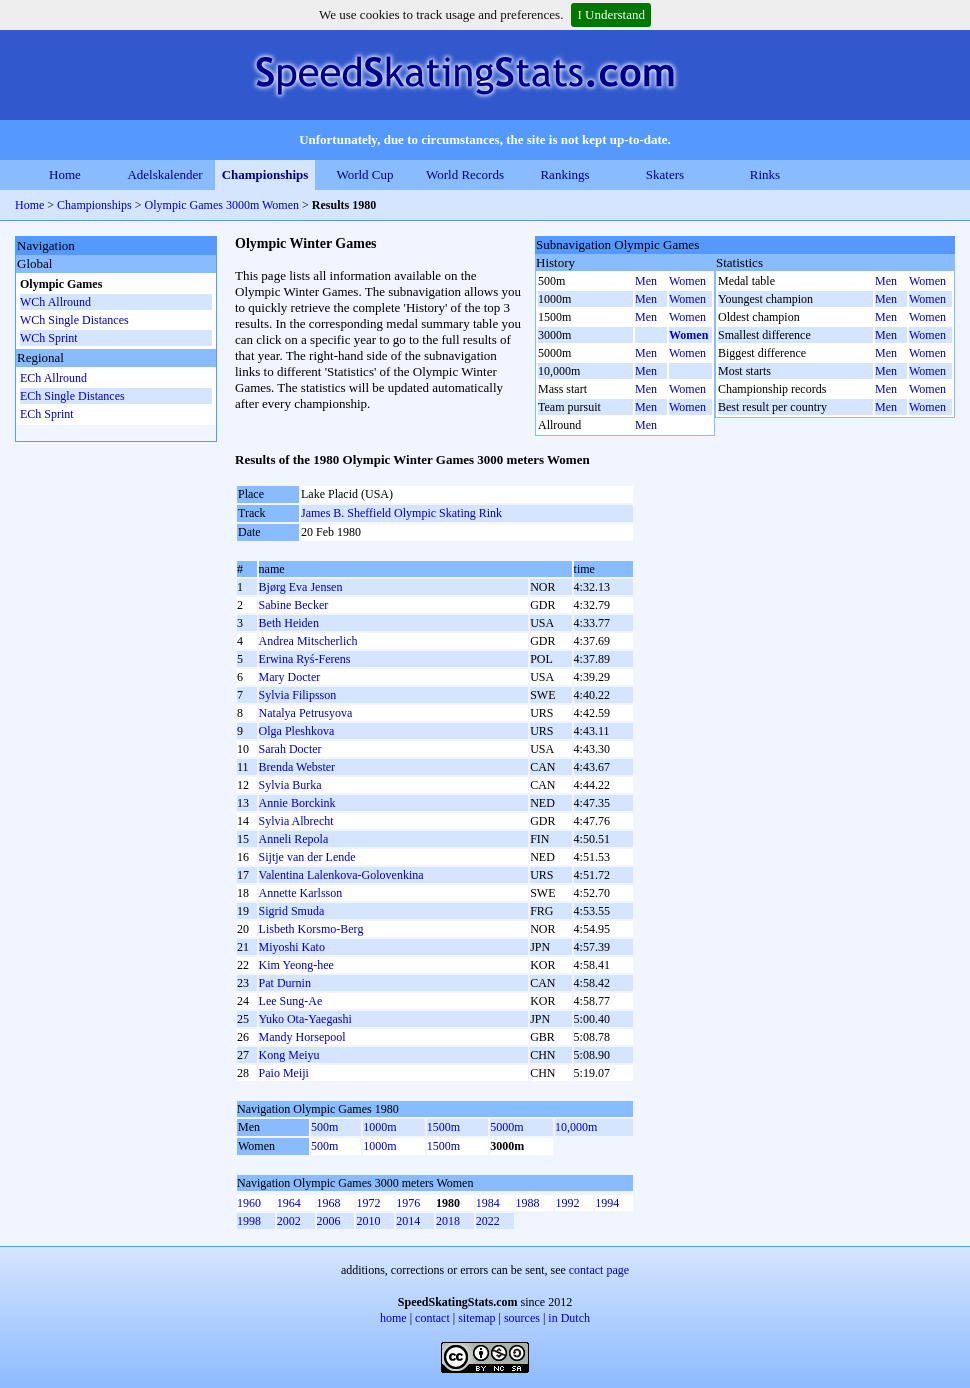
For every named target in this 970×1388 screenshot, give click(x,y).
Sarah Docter (290, 749)
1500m (443, 1127)
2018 (448, 1221)
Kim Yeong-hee (296, 965)
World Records (465, 174)
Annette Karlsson (301, 893)
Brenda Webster (297, 767)
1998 (249, 1221)
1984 (488, 1203)
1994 (607, 1203)
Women (687, 281)
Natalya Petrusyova (306, 713)
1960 (249, 1203)
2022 (488, 1221)
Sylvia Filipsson (298, 695)
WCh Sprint (49, 338)
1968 (329, 1203)
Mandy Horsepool (302, 1037)
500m (324, 1127)
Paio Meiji (284, 1073)
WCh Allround (55, 302)
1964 (289, 1203)
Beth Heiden (289, 623)
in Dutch (569, 1318)
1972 (368, 1203)
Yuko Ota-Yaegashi (305, 1019)
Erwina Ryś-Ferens (305, 659)
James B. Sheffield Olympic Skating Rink (401, 513)
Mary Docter (290, 677)
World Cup (364, 174)
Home (65, 174)
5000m (506, 1127)
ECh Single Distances (72, 396)
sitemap (476, 1318)
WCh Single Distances (74, 320)
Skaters (665, 174)
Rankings (564, 174)
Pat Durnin (285, 983)
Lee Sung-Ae (291, 1001)
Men (646, 281)
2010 (368, 1221)
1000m (379, 1127)
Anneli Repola (294, 839)
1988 (528, 1203)
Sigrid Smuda (292, 911)
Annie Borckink (297, 803)
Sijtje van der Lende (307, 857)
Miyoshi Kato (292, 947)
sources (522, 1318)
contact (432, 1318)
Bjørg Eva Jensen (301, 587)
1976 (408, 1203)
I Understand (611, 14)
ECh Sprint (47, 414)
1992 (567, 1203)
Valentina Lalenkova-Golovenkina (341, 875)
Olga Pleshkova (297, 731)
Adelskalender (164, 174)
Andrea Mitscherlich (308, 641)
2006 (329, 1221)
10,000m (576, 1127)
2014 (408, 1221)
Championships (265, 174)
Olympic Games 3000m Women (222, 205)
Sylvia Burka (290, 785)
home (393, 1318)
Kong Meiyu (289, 1055)
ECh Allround (53, 378)
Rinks (765, 174)
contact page (599, 1270)
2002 (289, 1221)
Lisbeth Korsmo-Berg (311, 929)
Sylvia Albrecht (296, 821)
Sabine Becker (294, 605)
